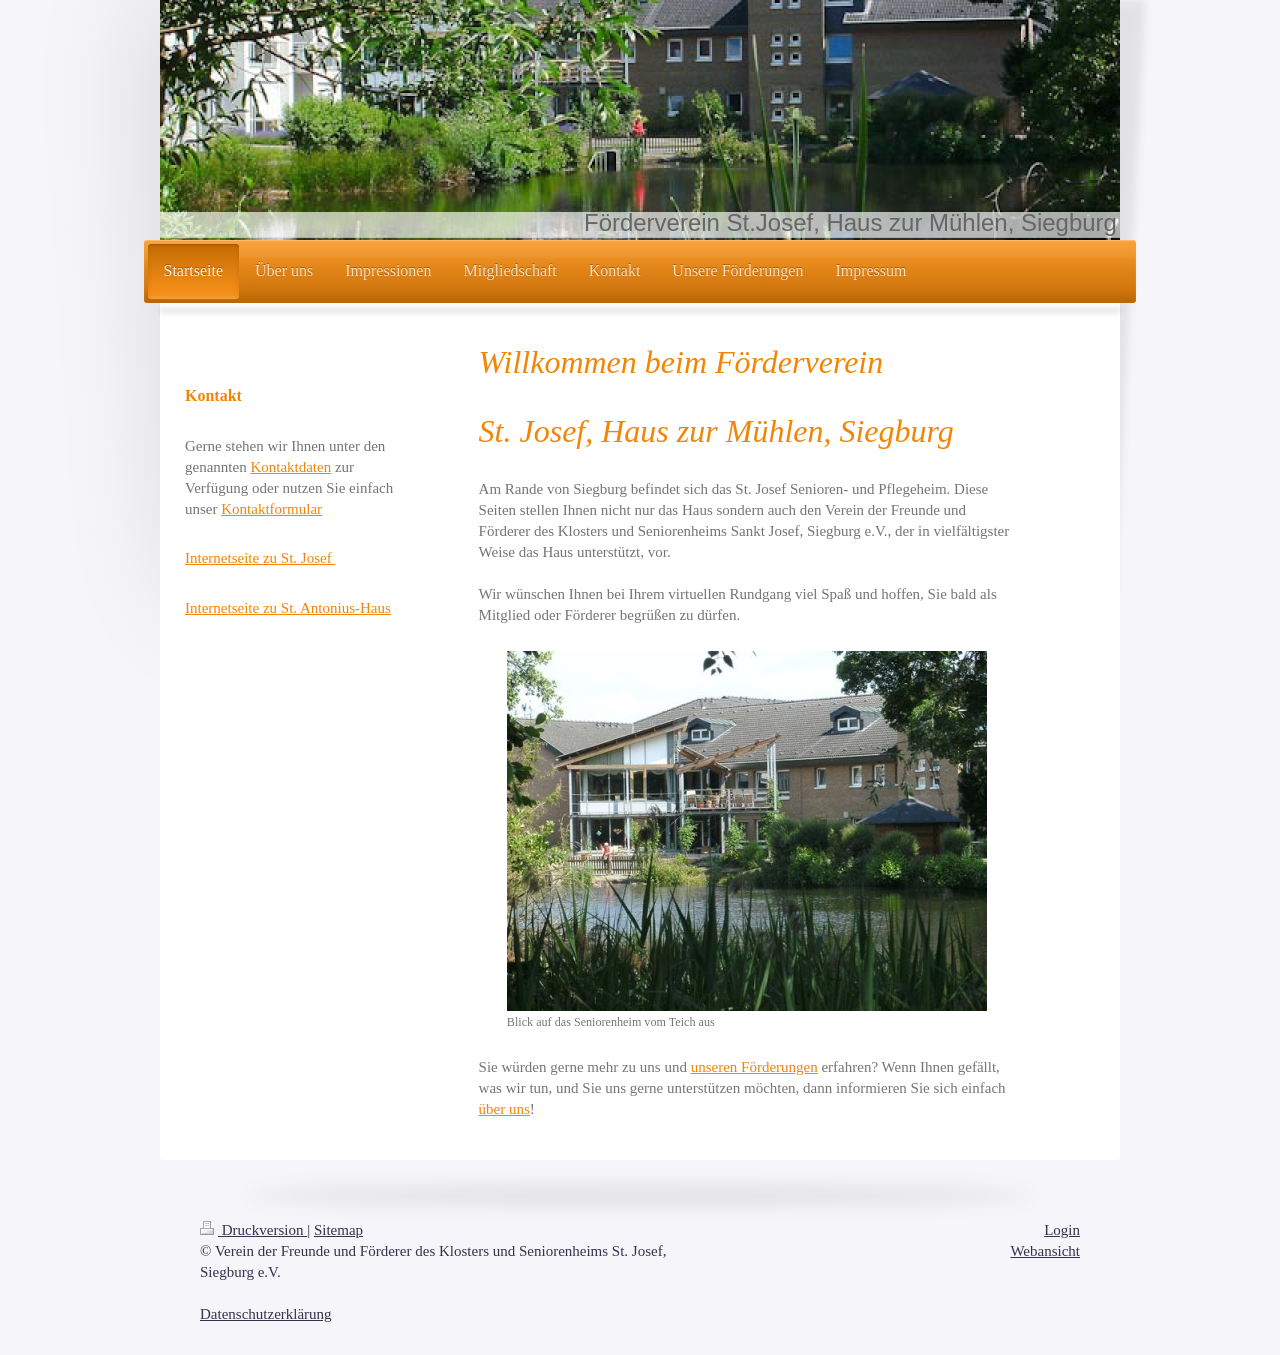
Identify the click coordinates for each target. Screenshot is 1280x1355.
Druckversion (253, 1230)
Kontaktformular (271, 509)
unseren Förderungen (754, 1067)
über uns (504, 1109)
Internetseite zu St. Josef (260, 558)
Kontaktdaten (290, 467)
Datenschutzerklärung (266, 1314)
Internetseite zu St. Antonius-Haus (288, 608)
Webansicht (1045, 1251)
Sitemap (338, 1230)
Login (1062, 1230)
